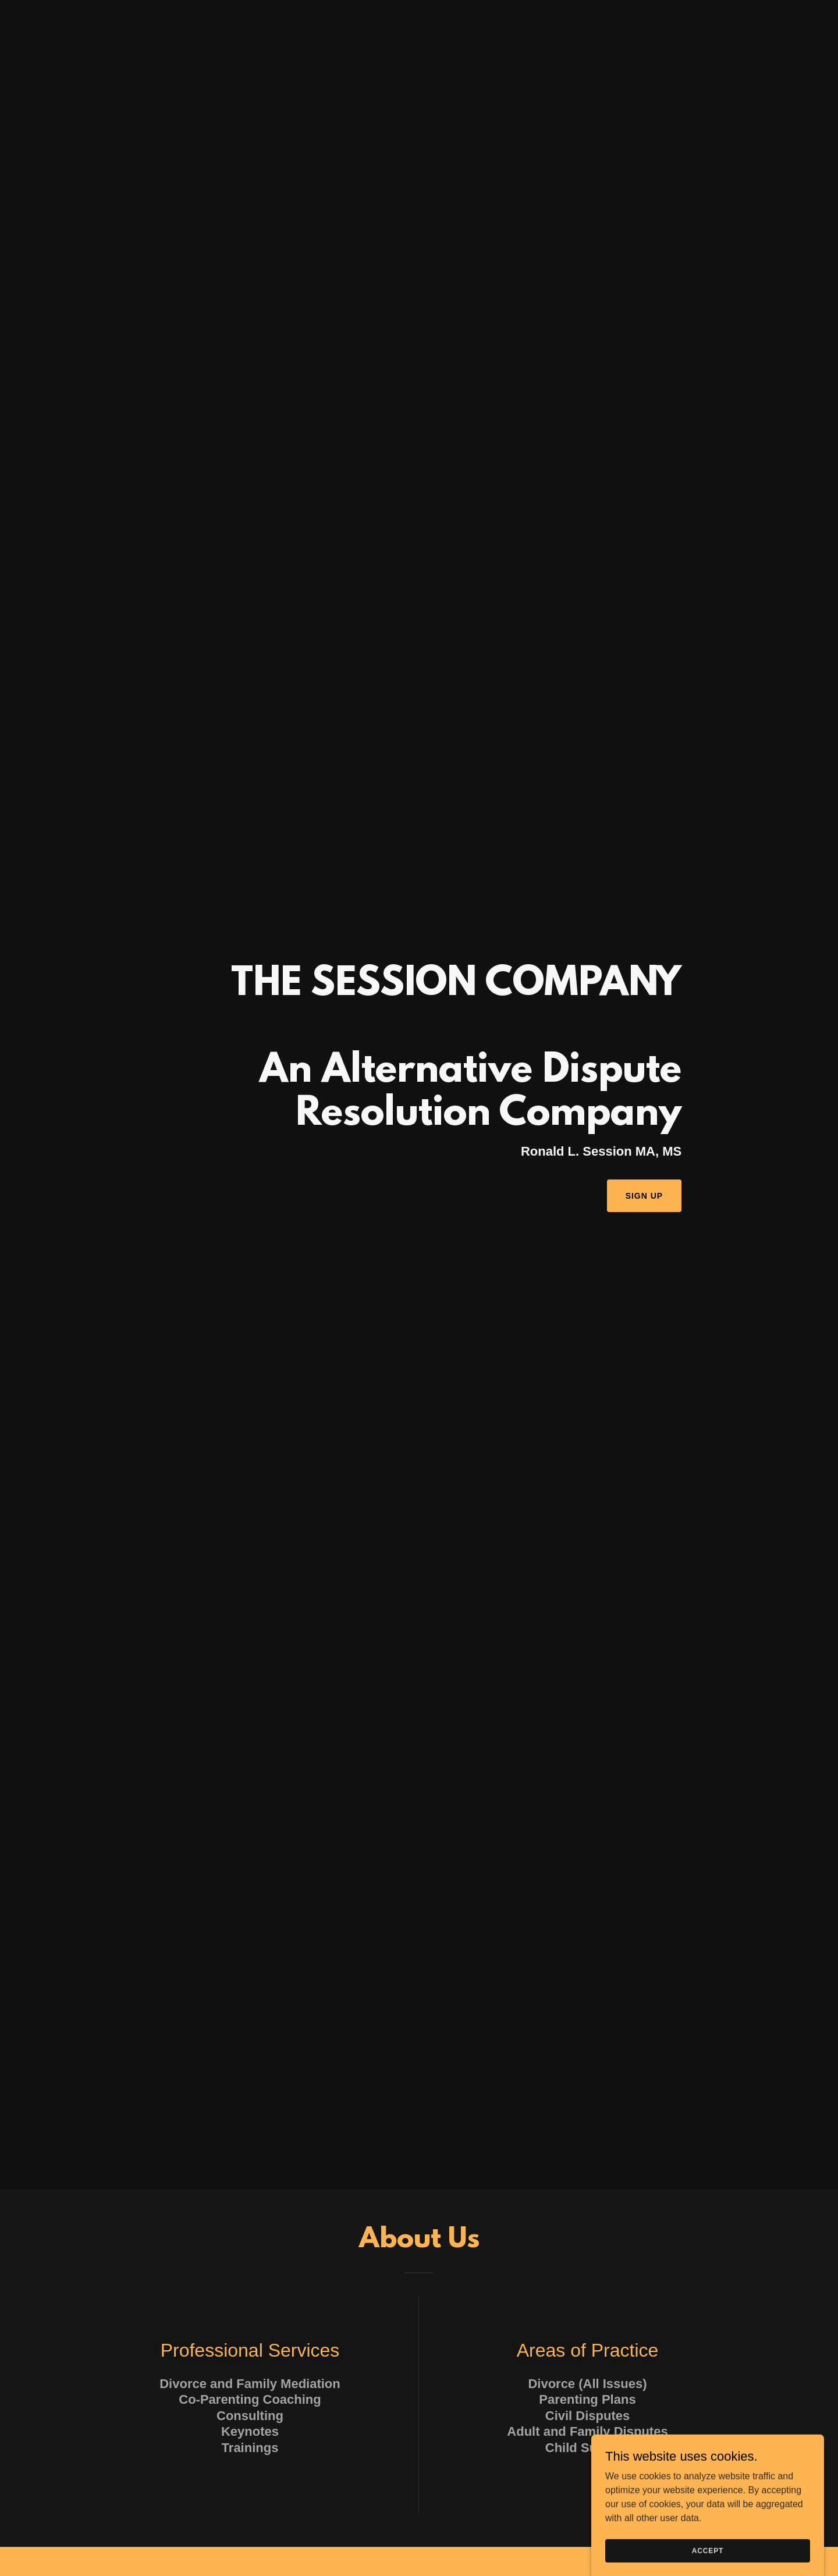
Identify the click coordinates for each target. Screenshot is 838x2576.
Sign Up (644, 1195)
